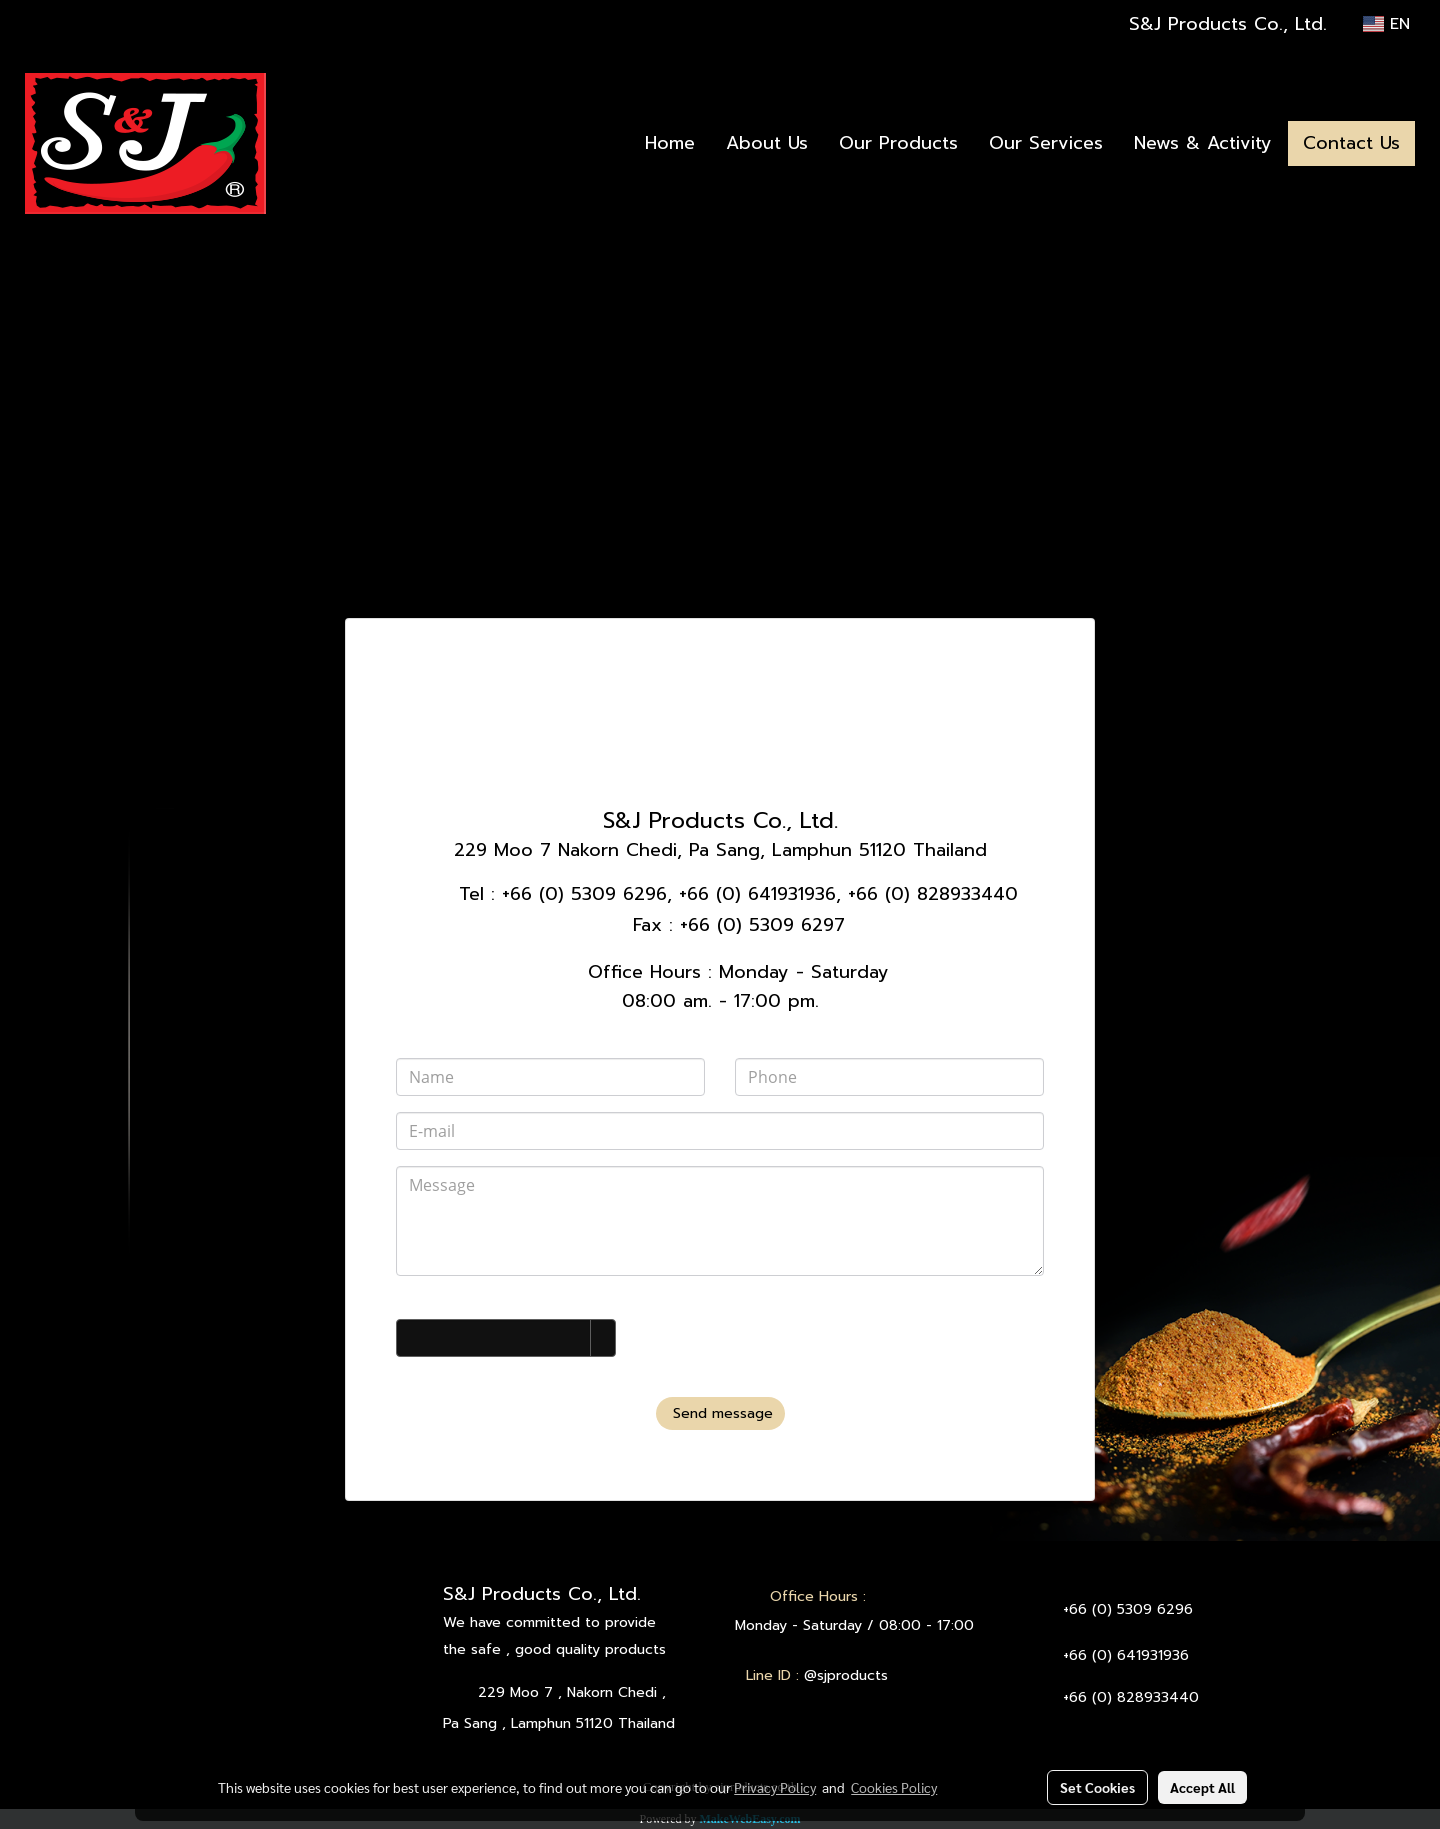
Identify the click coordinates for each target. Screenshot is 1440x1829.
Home (670, 143)
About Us (767, 143)
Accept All (1202, 1787)
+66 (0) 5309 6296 (584, 894)
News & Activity (1203, 143)
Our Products (898, 143)
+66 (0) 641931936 (757, 894)
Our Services (1046, 143)
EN (1386, 24)
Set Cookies (1097, 1787)
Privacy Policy (775, 1787)
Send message (720, 1413)
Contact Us (1351, 143)
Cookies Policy (894, 1787)
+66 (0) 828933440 (933, 894)
